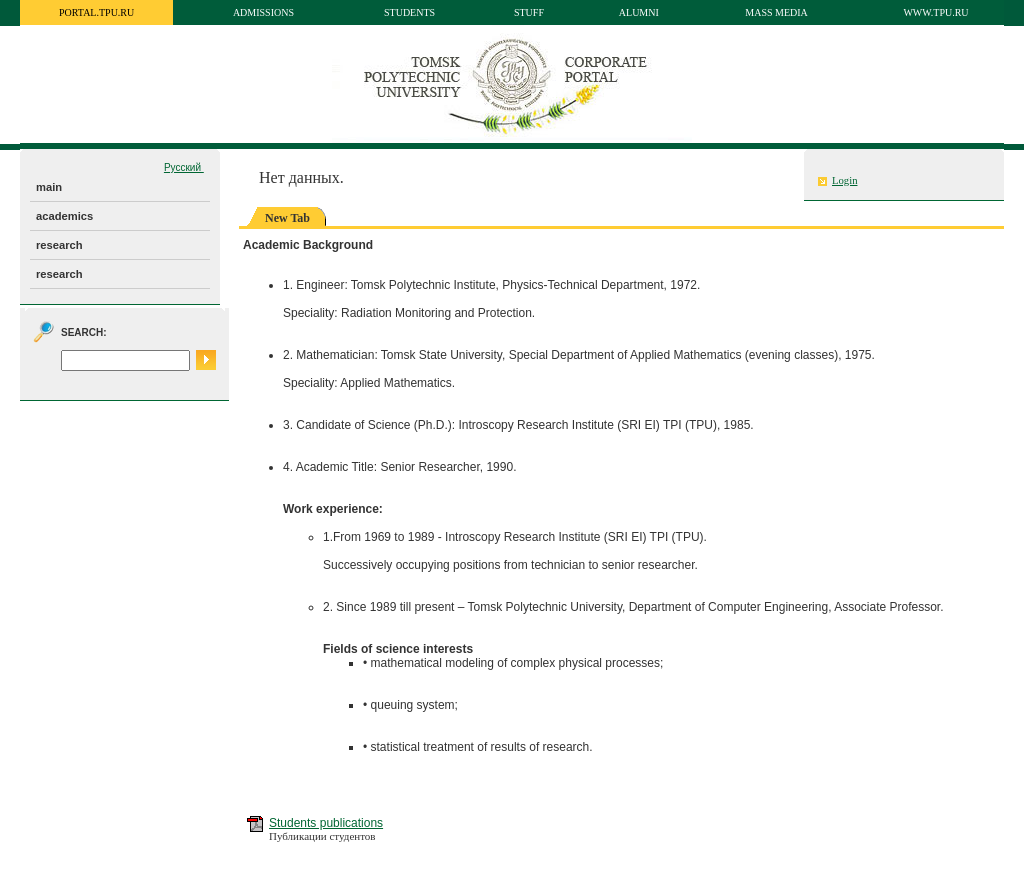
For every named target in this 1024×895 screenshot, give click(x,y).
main (49, 187)
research (59, 245)
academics (64, 216)
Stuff (529, 12)
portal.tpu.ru (96, 12)
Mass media (776, 12)
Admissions (263, 12)
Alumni (639, 12)
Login (844, 180)
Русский (184, 167)
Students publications (326, 823)
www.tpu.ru (935, 12)
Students (409, 12)
